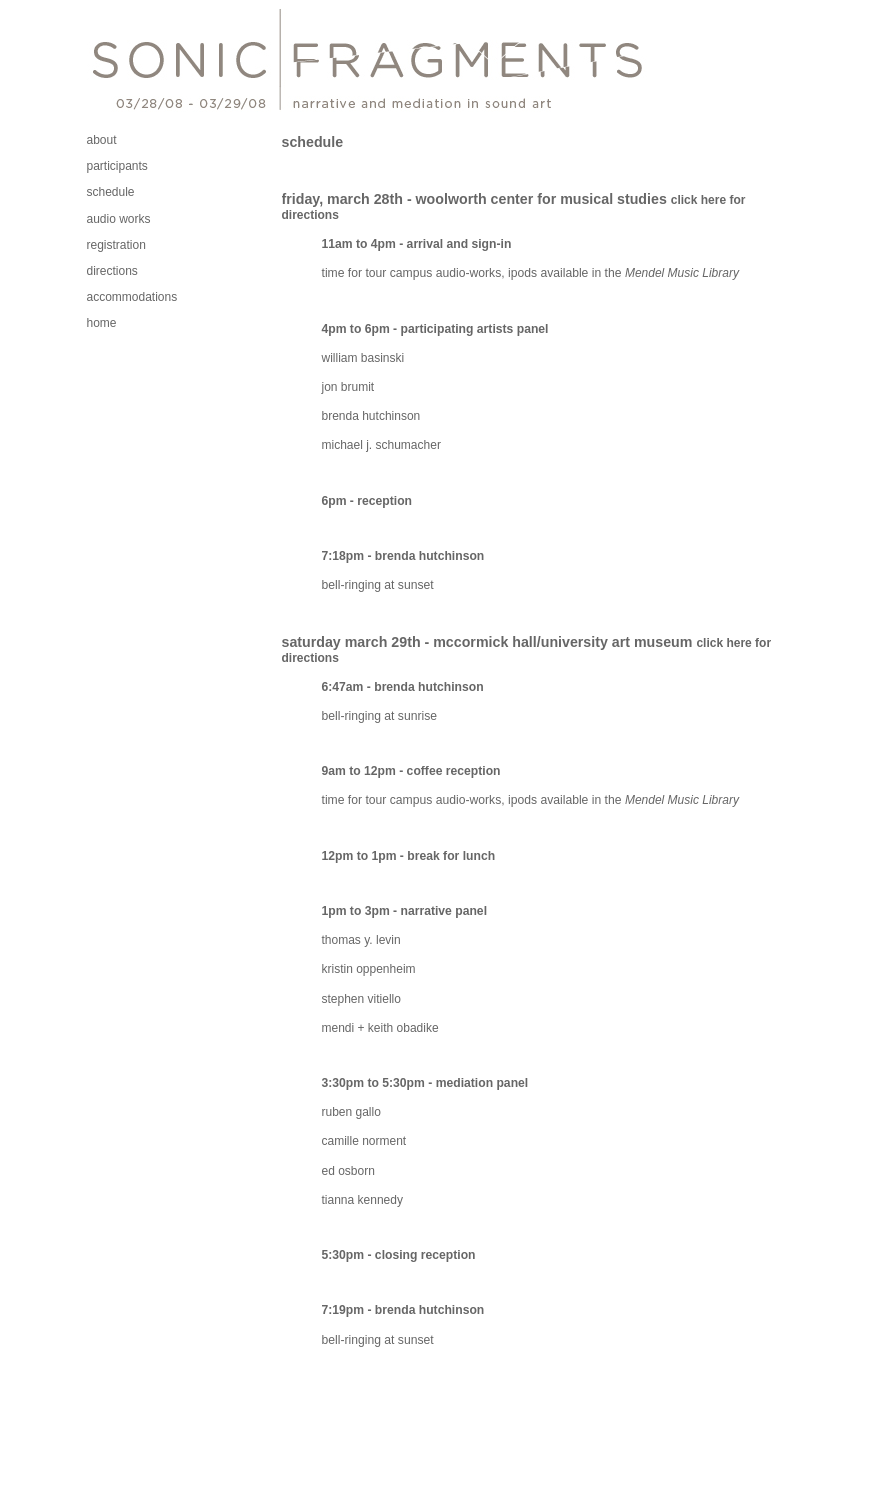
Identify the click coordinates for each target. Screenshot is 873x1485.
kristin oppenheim (369, 969)
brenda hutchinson (371, 416)
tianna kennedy (362, 1200)
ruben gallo (351, 1112)
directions (112, 271)
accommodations (132, 297)
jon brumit (348, 387)
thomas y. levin (361, 940)
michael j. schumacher (381, 445)
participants (117, 166)
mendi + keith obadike (380, 1028)
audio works (119, 219)
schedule (111, 192)
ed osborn (348, 1171)
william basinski (363, 358)
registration (116, 245)
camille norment (364, 1141)
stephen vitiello (361, 999)
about (102, 140)
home (102, 323)
